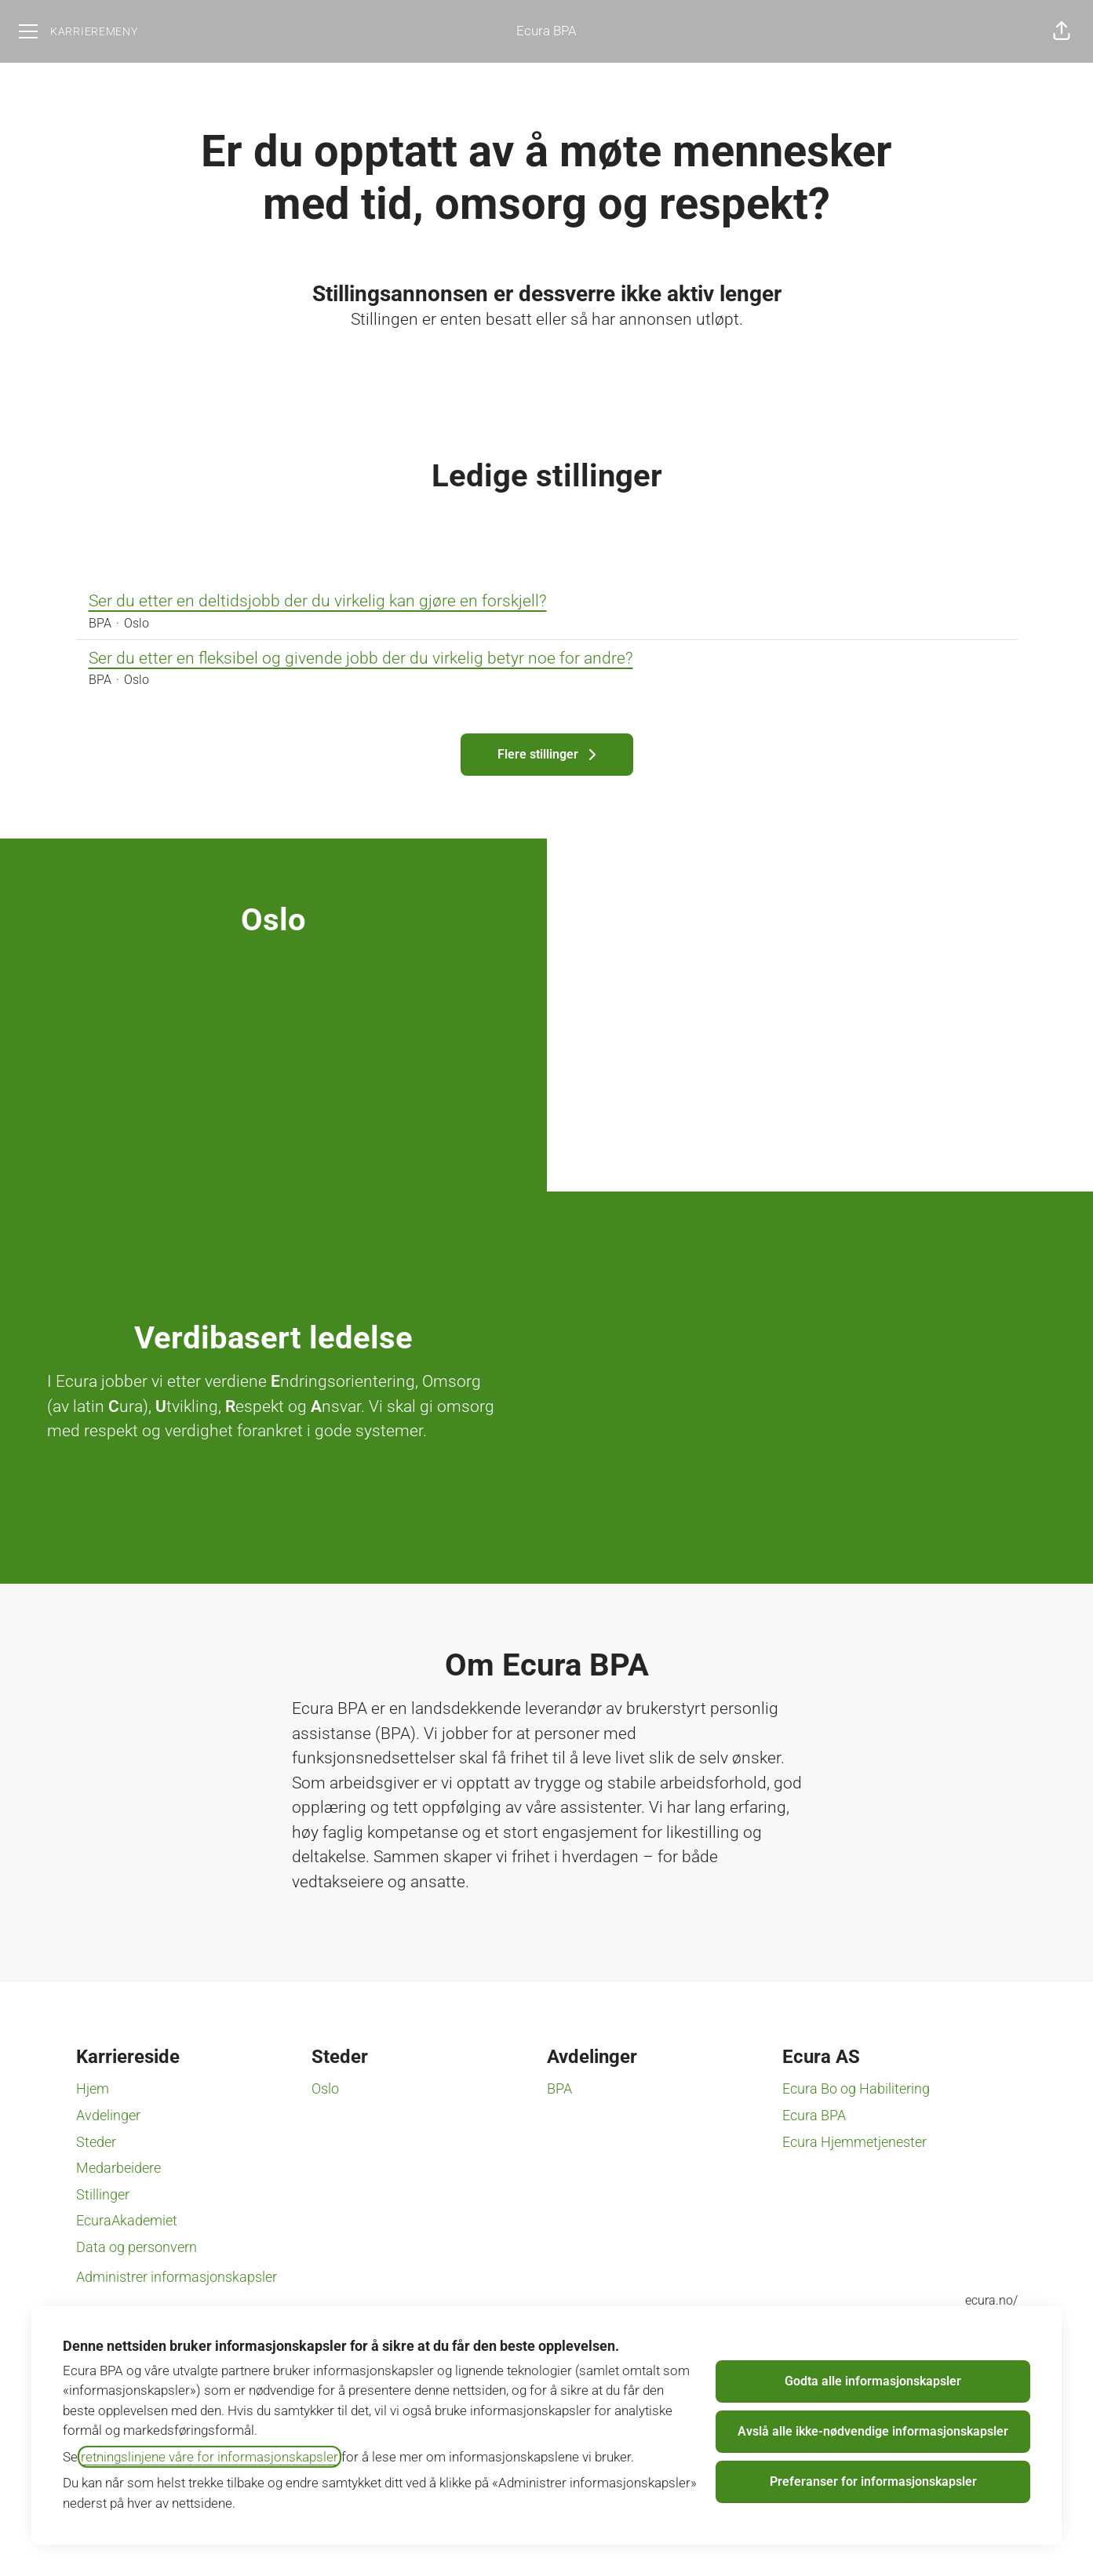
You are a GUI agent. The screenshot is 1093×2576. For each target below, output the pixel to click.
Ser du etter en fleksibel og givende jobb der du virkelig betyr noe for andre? (547, 658)
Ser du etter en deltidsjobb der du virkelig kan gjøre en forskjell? (547, 601)
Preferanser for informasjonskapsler (873, 2481)
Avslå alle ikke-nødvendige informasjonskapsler (873, 2431)
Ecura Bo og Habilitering (856, 2088)
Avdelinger (108, 2115)
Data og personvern (136, 2247)
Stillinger (102, 2194)
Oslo (325, 2088)
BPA (559, 2088)
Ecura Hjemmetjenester (854, 2142)
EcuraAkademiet (126, 2220)
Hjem (92, 2088)
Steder (96, 2142)
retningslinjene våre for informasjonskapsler (209, 2457)
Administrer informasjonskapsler (176, 2277)
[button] (1062, 31)
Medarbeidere (118, 2167)
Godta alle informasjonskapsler (873, 2381)
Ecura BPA (546, 30)
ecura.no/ (991, 2300)
